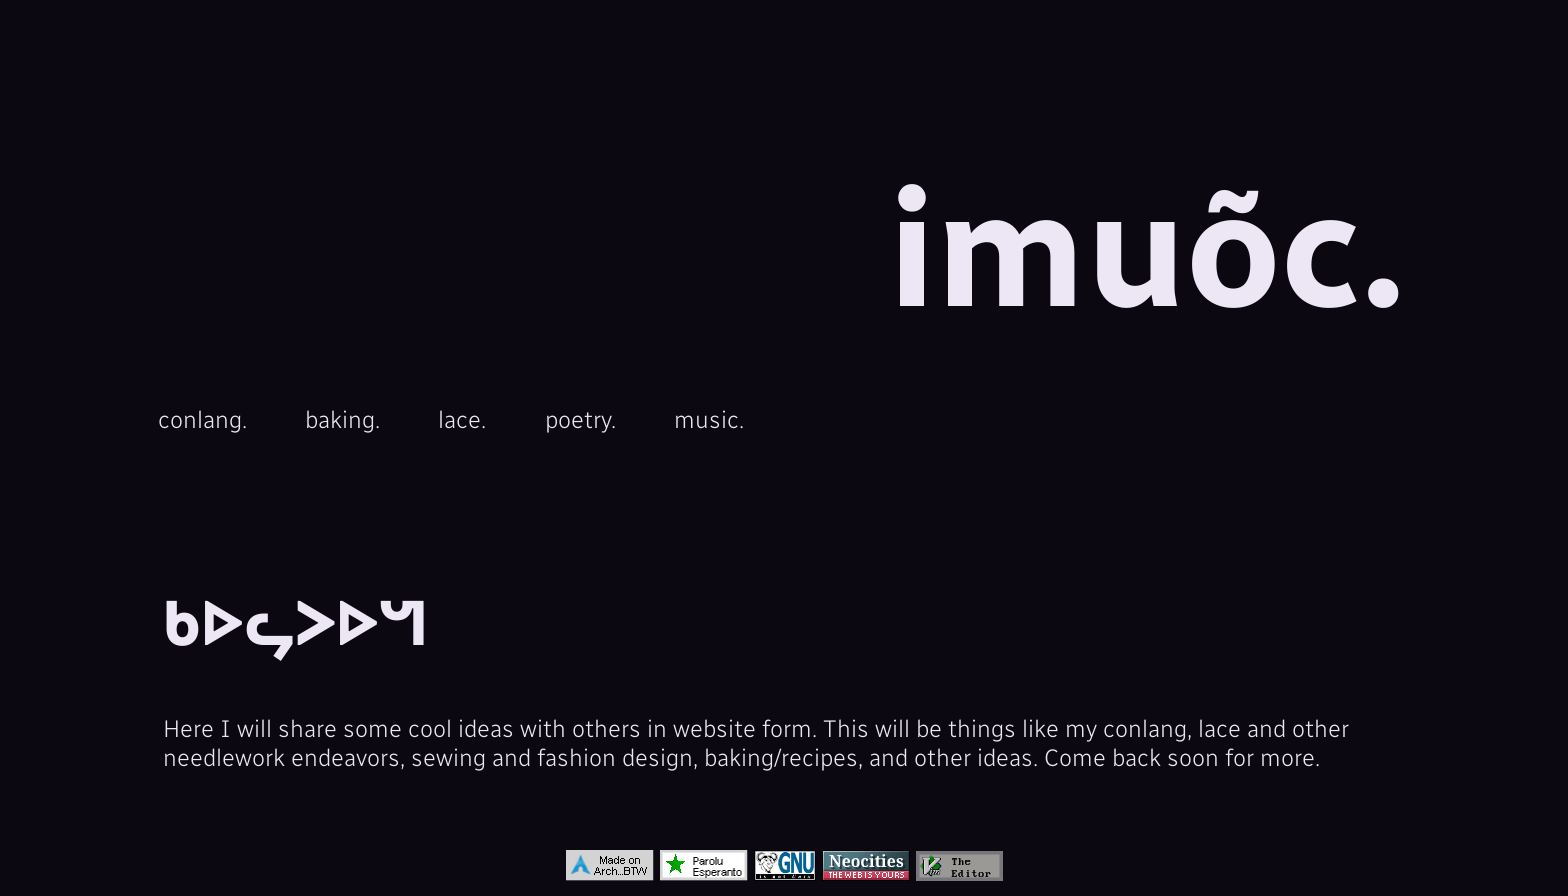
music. (709, 419)
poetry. (580, 419)
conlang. (202, 419)
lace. (462, 419)
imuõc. (1146, 251)
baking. (342, 419)
